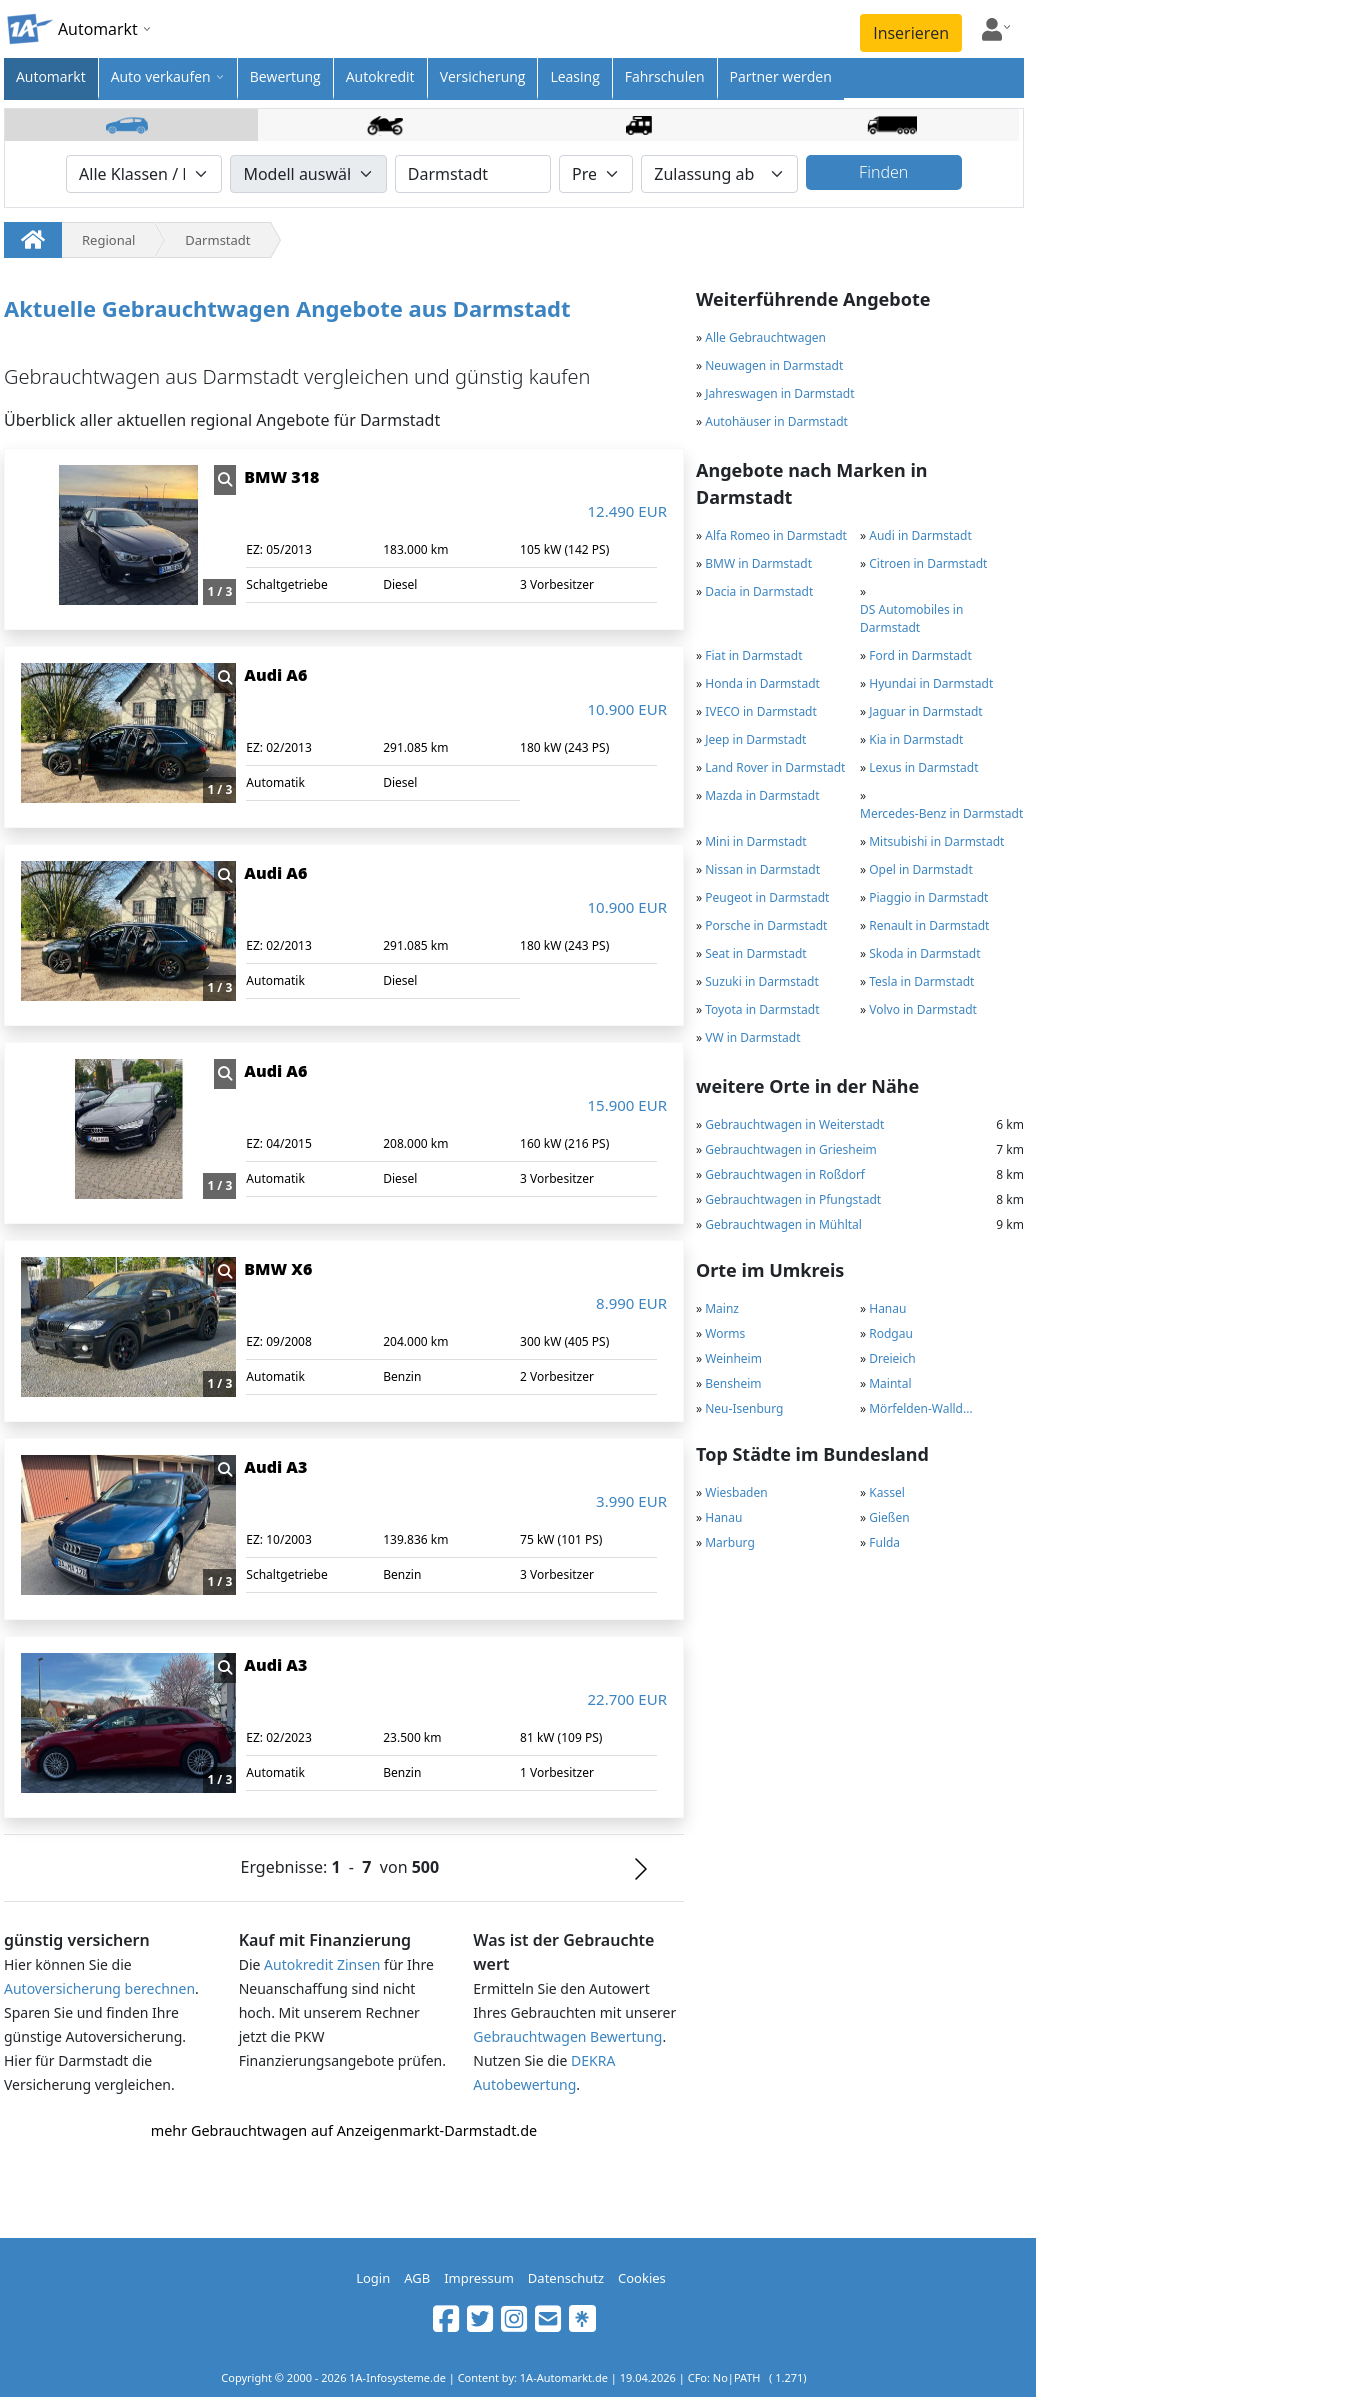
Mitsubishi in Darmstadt (936, 841)
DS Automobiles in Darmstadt (911, 618)
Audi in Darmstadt (920, 535)
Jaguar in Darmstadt (925, 711)
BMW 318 (281, 477)
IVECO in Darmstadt (761, 711)
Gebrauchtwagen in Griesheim (791, 1149)
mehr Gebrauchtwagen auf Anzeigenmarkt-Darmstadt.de (344, 2130)
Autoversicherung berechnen (99, 1988)
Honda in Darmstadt (762, 683)
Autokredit (380, 76)
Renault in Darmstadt (929, 925)
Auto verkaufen (161, 76)
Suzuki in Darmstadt (762, 981)
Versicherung (483, 76)
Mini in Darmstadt (755, 841)
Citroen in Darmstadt (928, 563)
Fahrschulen (665, 76)
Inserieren (911, 33)
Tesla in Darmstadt (921, 981)
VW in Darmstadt (752, 1037)
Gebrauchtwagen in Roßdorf (785, 1174)
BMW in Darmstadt (758, 563)
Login (373, 2278)
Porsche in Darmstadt (766, 925)
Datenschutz (566, 2278)
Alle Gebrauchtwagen (765, 337)
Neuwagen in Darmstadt (774, 365)
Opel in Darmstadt (921, 869)
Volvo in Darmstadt (923, 1009)
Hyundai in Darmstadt (931, 683)
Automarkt (51, 76)
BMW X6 (278, 1269)
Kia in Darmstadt (916, 739)
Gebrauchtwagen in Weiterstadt (794, 1124)
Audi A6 (275, 675)
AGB (417, 2278)
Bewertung (285, 76)
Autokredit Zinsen (322, 1964)
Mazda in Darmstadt (762, 795)
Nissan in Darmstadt (762, 869)
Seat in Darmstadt (755, 953)
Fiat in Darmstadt (753, 655)
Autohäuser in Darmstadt (776, 421)
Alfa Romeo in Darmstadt (776, 535)
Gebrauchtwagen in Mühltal (783, 1224)
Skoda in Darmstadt (924, 953)
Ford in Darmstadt (920, 655)
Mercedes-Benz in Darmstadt (941, 813)
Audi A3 (275, 1467)
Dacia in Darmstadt (759, 591)
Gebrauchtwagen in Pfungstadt (793, 1199)
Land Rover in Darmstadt (775, 767)
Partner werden (781, 76)
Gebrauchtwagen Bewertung (567, 2036)
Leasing (574, 76)
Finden (883, 172)
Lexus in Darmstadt (923, 767)
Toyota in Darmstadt (762, 1009)
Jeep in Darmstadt (755, 739)
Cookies (642, 2278)
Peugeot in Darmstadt (767, 897)
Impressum (479, 2278)
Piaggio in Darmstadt (928, 897)
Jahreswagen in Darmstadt (779, 393)
